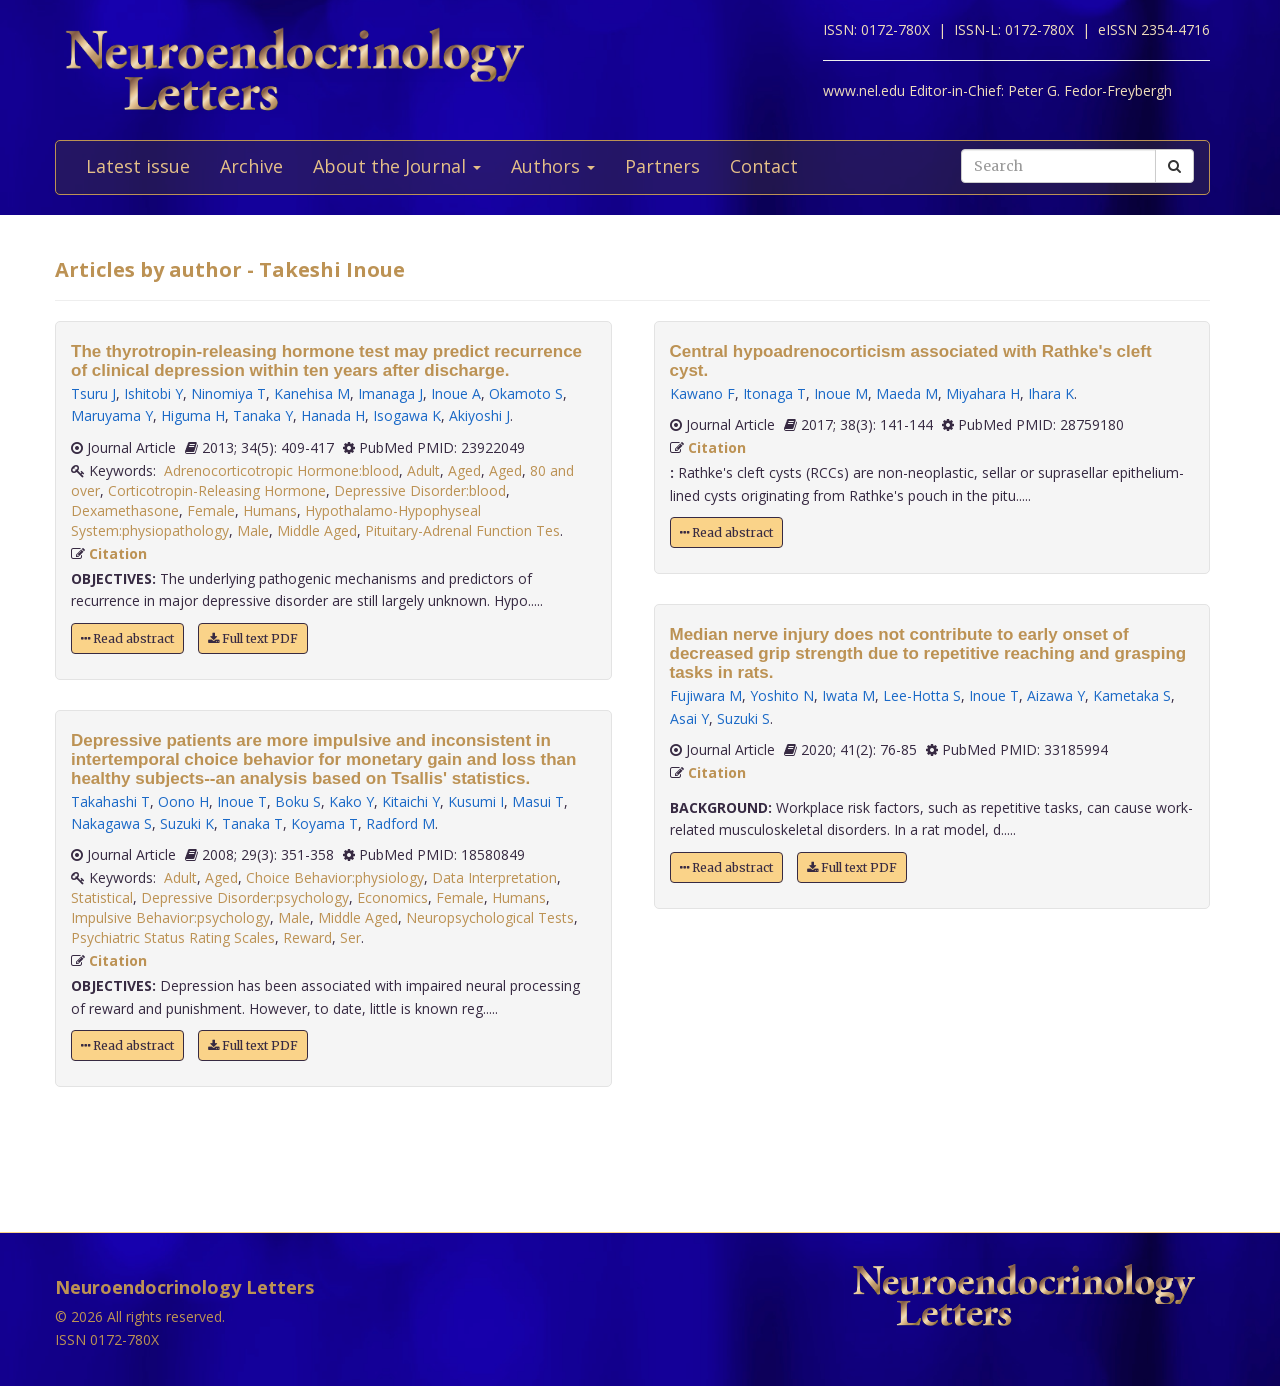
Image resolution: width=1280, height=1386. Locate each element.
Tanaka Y (263, 415)
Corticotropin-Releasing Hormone (217, 490)
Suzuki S (743, 718)
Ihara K (1051, 393)
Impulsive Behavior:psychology (170, 917)
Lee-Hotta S (922, 695)
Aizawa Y (1056, 695)
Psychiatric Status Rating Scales (173, 937)
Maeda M (907, 393)
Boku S (298, 801)
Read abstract (127, 638)
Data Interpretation (494, 877)
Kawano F (702, 393)
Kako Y (351, 801)
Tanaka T (252, 823)
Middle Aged (317, 530)
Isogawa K (407, 415)
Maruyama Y (112, 415)
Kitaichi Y (411, 801)
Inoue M (841, 393)
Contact (764, 166)
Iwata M (848, 695)
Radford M (400, 823)
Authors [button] (553, 166)
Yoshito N (782, 695)
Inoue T (242, 801)
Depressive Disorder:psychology (245, 897)
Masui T (538, 801)
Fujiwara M (706, 695)
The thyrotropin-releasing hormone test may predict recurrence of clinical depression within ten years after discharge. (326, 361)
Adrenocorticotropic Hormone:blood (281, 470)
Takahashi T (110, 801)
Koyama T (324, 823)
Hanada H (333, 415)
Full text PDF (253, 638)
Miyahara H (983, 393)
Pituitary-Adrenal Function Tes (462, 530)
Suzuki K (187, 823)
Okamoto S (526, 393)
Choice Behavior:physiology (335, 877)
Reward (307, 937)
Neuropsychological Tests (490, 917)
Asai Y (689, 718)
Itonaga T (774, 393)
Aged (464, 470)
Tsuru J (93, 393)
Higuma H (193, 415)
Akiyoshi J (479, 415)
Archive (251, 166)
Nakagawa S (111, 823)
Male (253, 530)
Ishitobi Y (153, 393)
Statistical (102, 897)
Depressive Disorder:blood (420, 490)
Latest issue (138, 166)
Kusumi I (476, 801)
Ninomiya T (228, 393)
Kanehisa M (312, 393)
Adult (423, 470)
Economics (392, 897)
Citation (118, 553)
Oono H (183, 801)
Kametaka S (1132, 695)
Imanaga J (390, 393)
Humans (270, 510)
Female (211, 510)
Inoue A (456, 393)
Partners (662, 166)
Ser (350, 937)
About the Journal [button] (397, 166)
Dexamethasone (125, 510)
